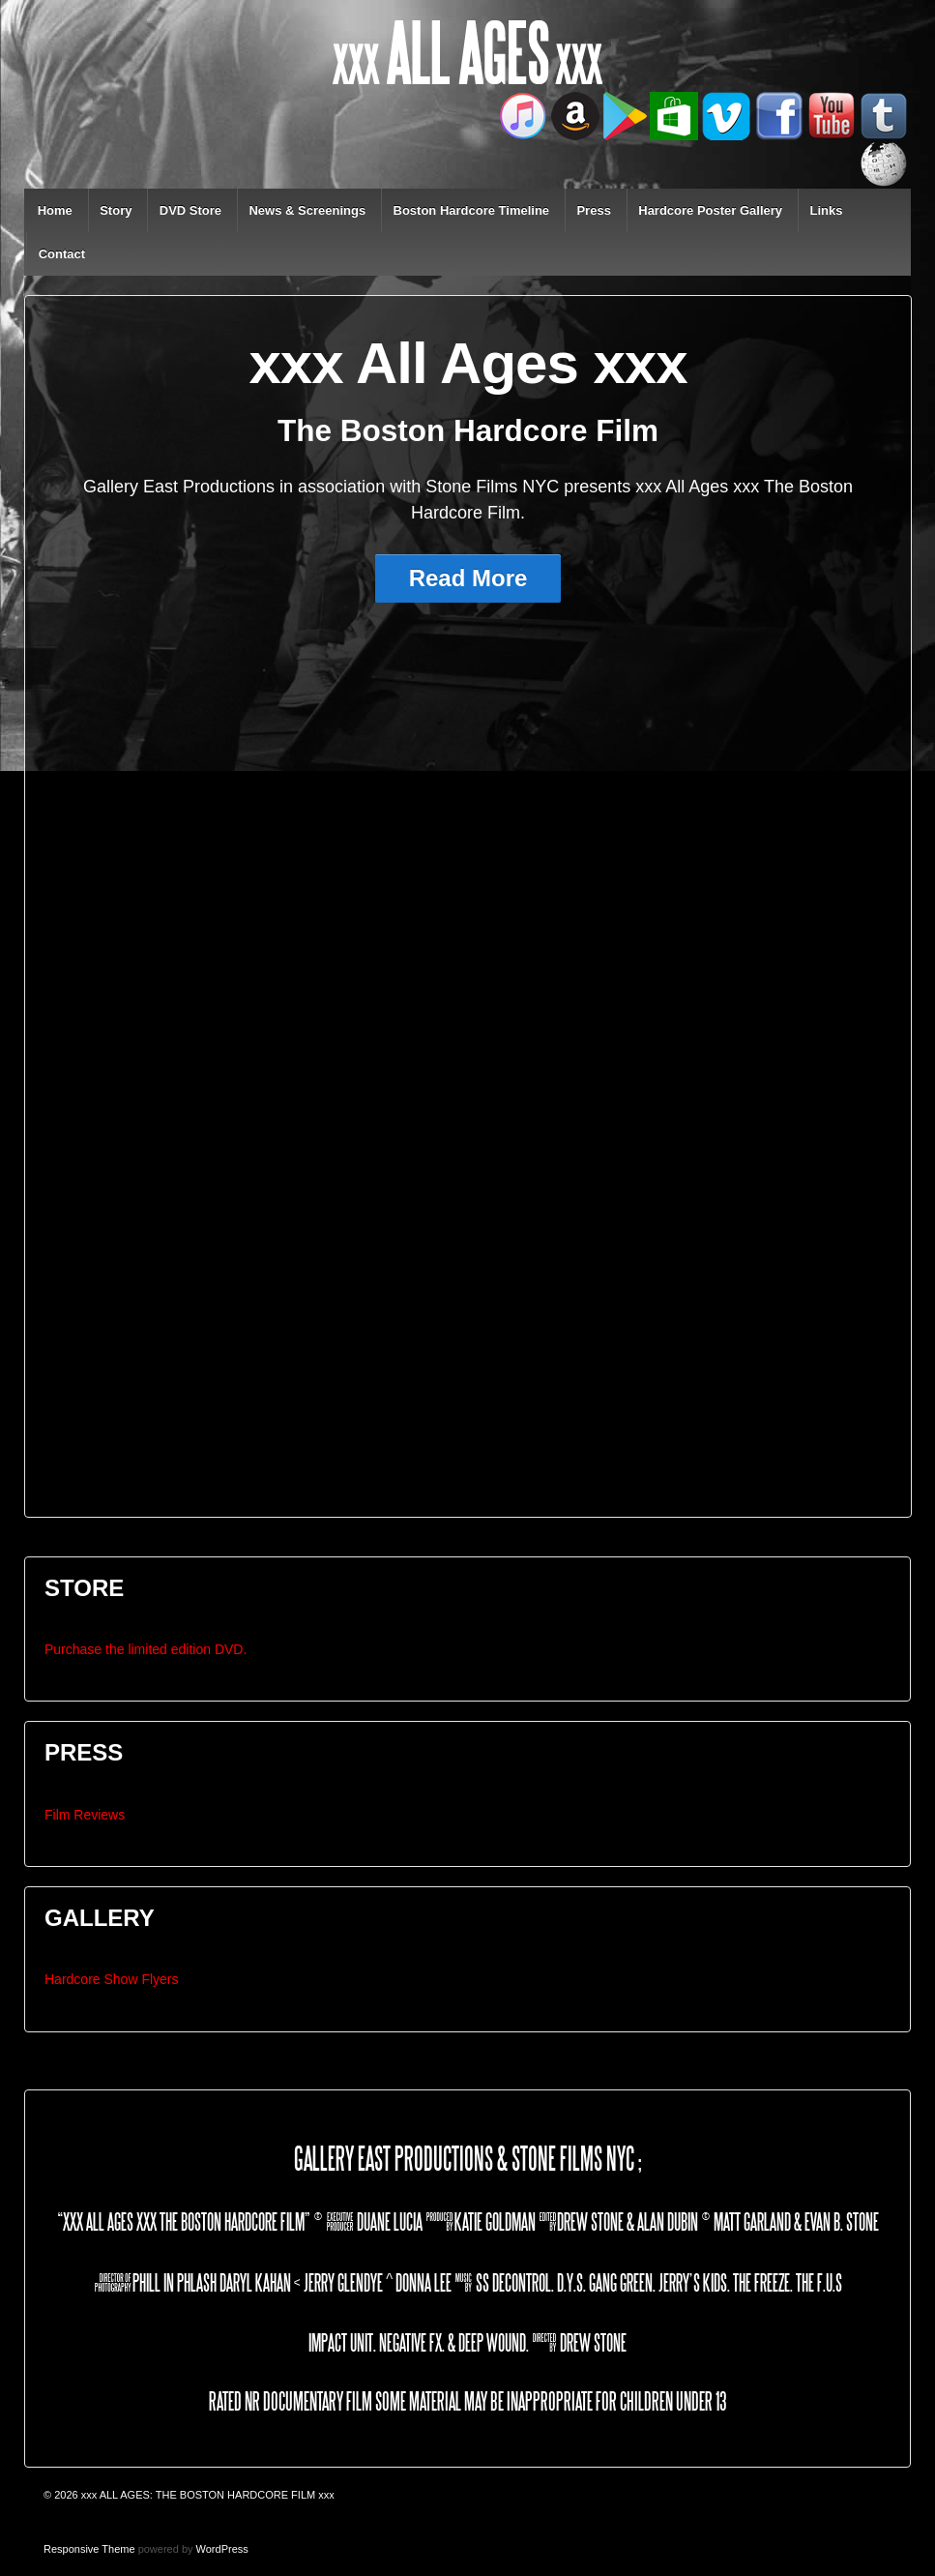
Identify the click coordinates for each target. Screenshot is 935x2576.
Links (825, 210)
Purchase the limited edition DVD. (145, 1649)
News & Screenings (306, 210)
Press (593, 210)
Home (55, 210)
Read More (468, 578)
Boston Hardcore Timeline (472, 210)
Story (115, 210)
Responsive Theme (89, 2549)
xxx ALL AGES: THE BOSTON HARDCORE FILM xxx (206, 2495)
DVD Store (190, 210)
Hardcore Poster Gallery (710, 210)
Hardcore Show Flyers (111, 1979)
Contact (62, 254)
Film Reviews (84, 1814)
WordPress (222, 2549)
